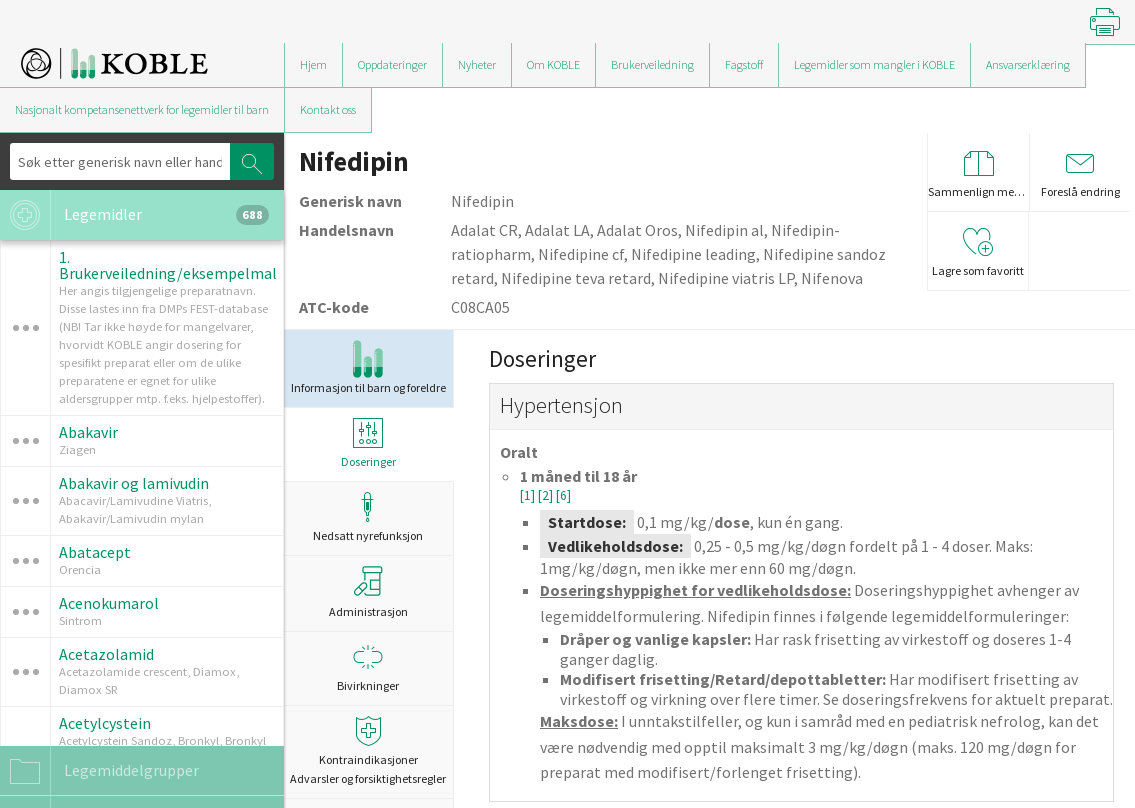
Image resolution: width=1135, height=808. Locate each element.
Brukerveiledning (652, 64)
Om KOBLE (553, 64)
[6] (563, 495)
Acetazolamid (106, 654)
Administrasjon (368, 592)
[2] (547, 495)
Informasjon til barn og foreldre (368, 367)
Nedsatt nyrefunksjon (368, 517)
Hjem (313, 64)
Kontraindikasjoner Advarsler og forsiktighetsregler (368, 751)
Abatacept (95, 552)
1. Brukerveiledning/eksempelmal (168, 265)
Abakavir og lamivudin (134, 483)
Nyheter (477, 64)
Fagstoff (744, 64)
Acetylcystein (105, 723)
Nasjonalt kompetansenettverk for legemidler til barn (142, 109)
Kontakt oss (328, 109)
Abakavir (88, 432)
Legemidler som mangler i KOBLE (874, 64)
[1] (529, 495)
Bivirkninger (368, 667)
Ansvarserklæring (1028, 64)
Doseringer (368, 443)
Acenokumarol (109, 603)
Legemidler (134, 215)
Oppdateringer (392, 64)
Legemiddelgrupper (99, 771)
